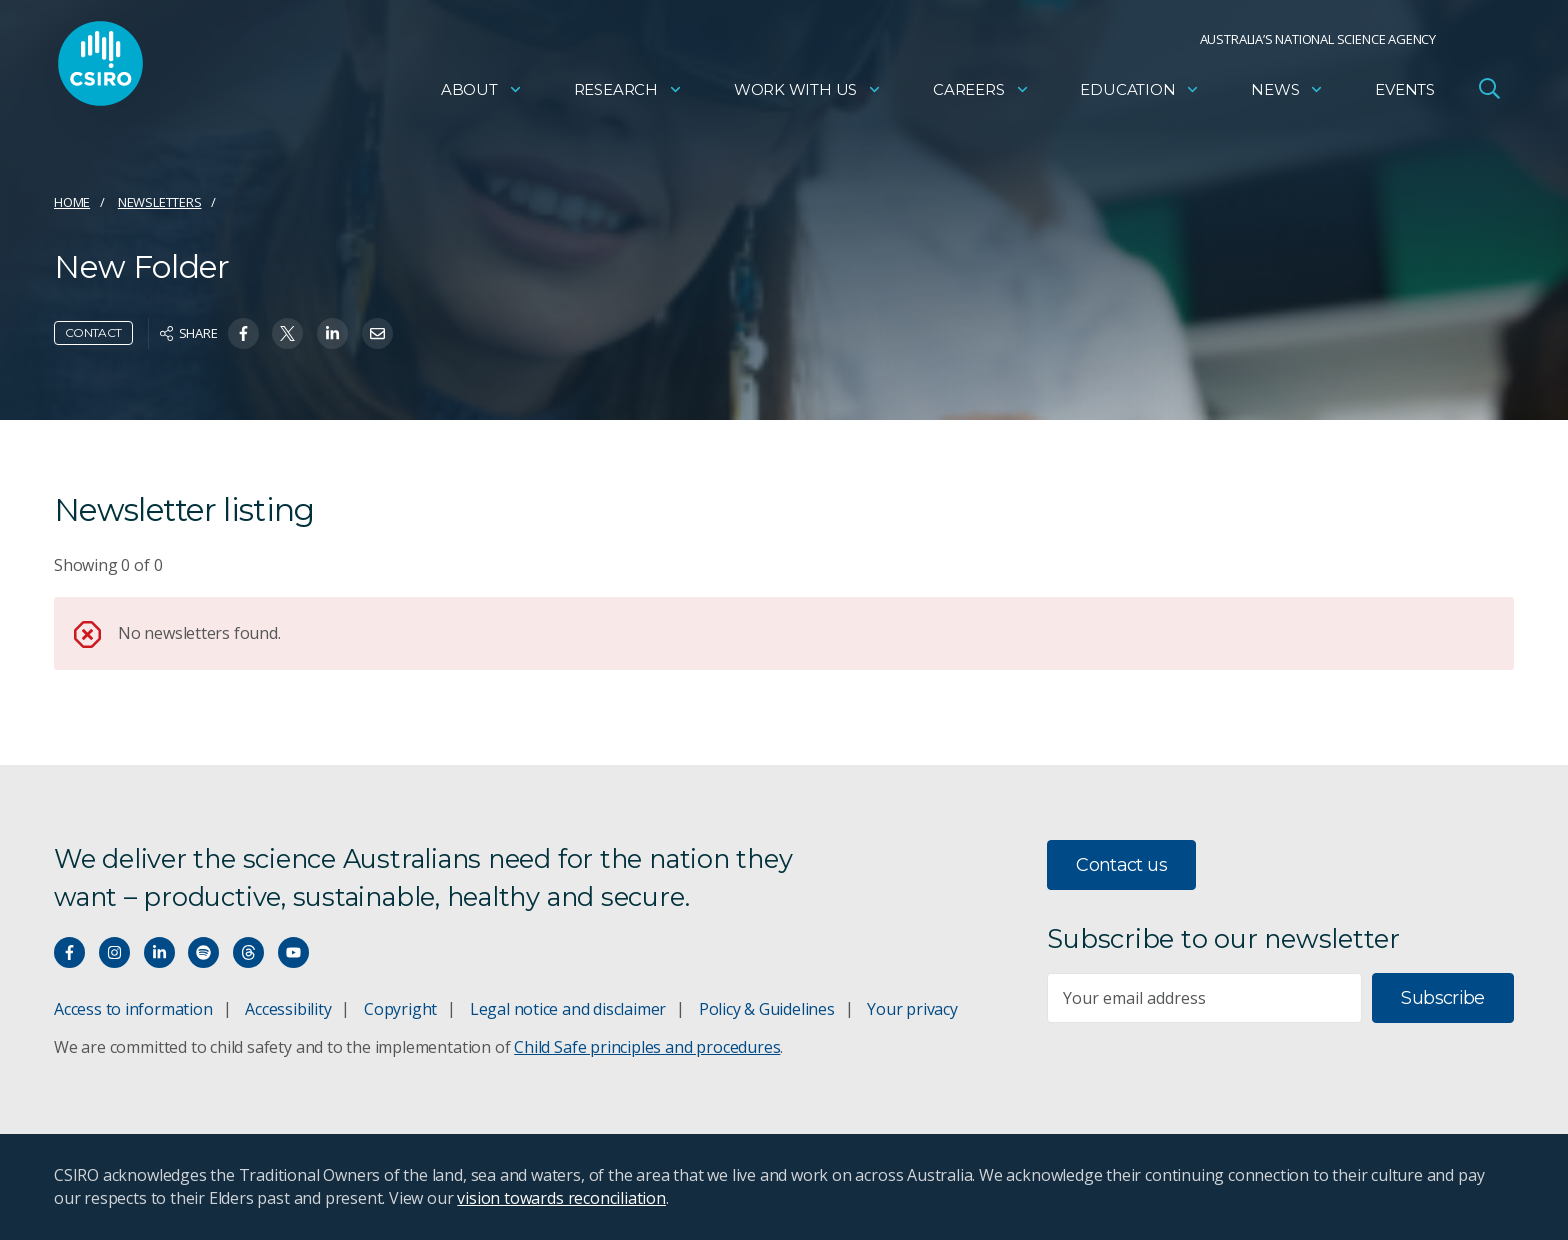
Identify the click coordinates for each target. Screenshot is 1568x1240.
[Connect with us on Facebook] (69, 952)
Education (1140, 95)
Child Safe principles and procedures (647, 1047)
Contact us (1121, 865)
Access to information (133, 1009)
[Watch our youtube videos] (293, 952)
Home (72, 202)
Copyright (400, 1009)
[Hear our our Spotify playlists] (203, 952)
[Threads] (248, 952)
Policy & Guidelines (767, 1009)
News (1287, 95)
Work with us (808, 95)
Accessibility (288, 1009)
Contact (93, 332)
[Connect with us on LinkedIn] (159, 952)
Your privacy (912, 1009)
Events (1405, 95)
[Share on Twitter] (287, 333)
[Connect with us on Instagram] (114, 952)
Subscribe (1442, 998)
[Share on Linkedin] (332, 333)
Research (628, 95)
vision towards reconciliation (561, 1198)
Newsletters (160, 202)
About (482, 95)
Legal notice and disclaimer (568, 1009)
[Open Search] (1489, 94)
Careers (981, 95)
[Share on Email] (377, 333)
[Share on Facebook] (243, 333)
